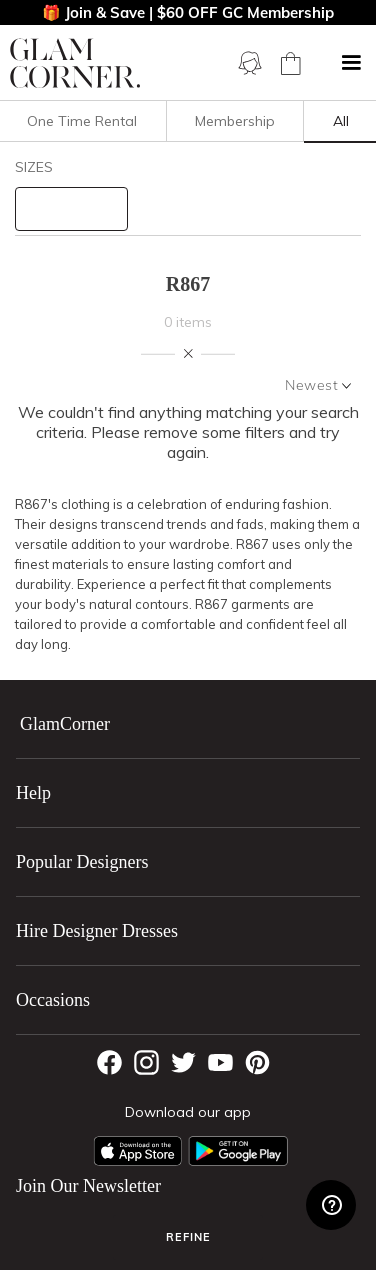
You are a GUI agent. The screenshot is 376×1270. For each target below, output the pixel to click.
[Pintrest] (257, 1062)
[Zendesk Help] (331, 1205)
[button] (351, 63)
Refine (188, 1237)
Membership (235, 121)
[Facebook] (109, 1062)
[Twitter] (183, 1062)
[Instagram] (146, 1062)
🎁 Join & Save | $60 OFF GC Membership (188, 12)
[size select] (71, 209)
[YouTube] (220, 1062)
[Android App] (238, 1151)
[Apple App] (138, 1151)
